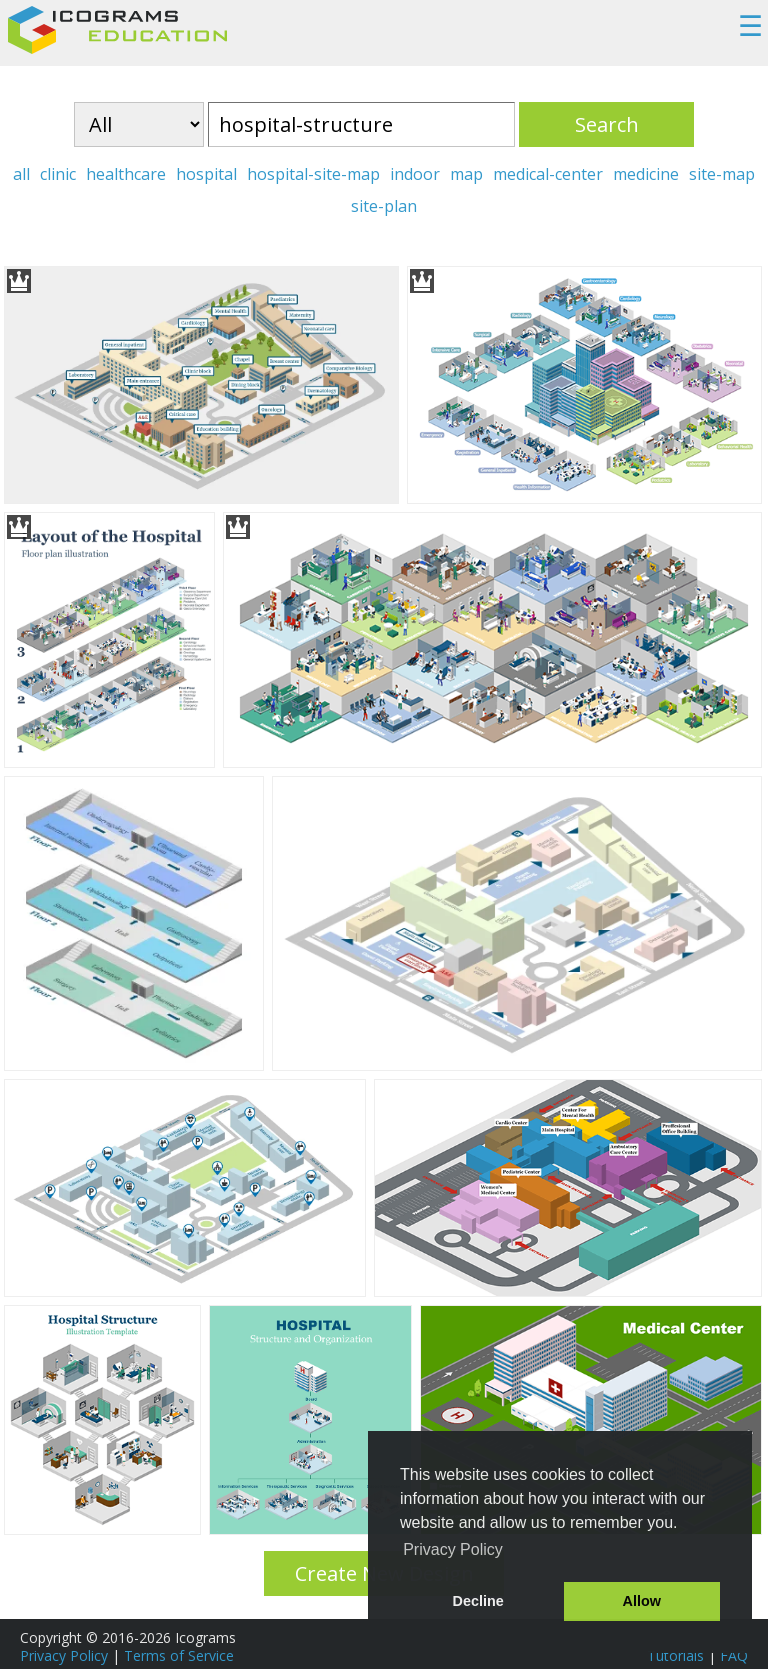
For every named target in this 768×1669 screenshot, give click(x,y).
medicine (646, 174)
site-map (722, 174)
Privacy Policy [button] (453, 1549)
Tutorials (675, 1655)
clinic (58, 174)
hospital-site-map (313, 174)
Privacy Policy (64, 1655)
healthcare (126, 174)
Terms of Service (179, 1655)
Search (607, 124)
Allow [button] (642, 1601)
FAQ (734, 1655)
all (21, 174)
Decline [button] (478, 1601)
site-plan (384, 206)
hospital (206, 174)
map (466, 174)
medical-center (548, 174)
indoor (415, 174)
